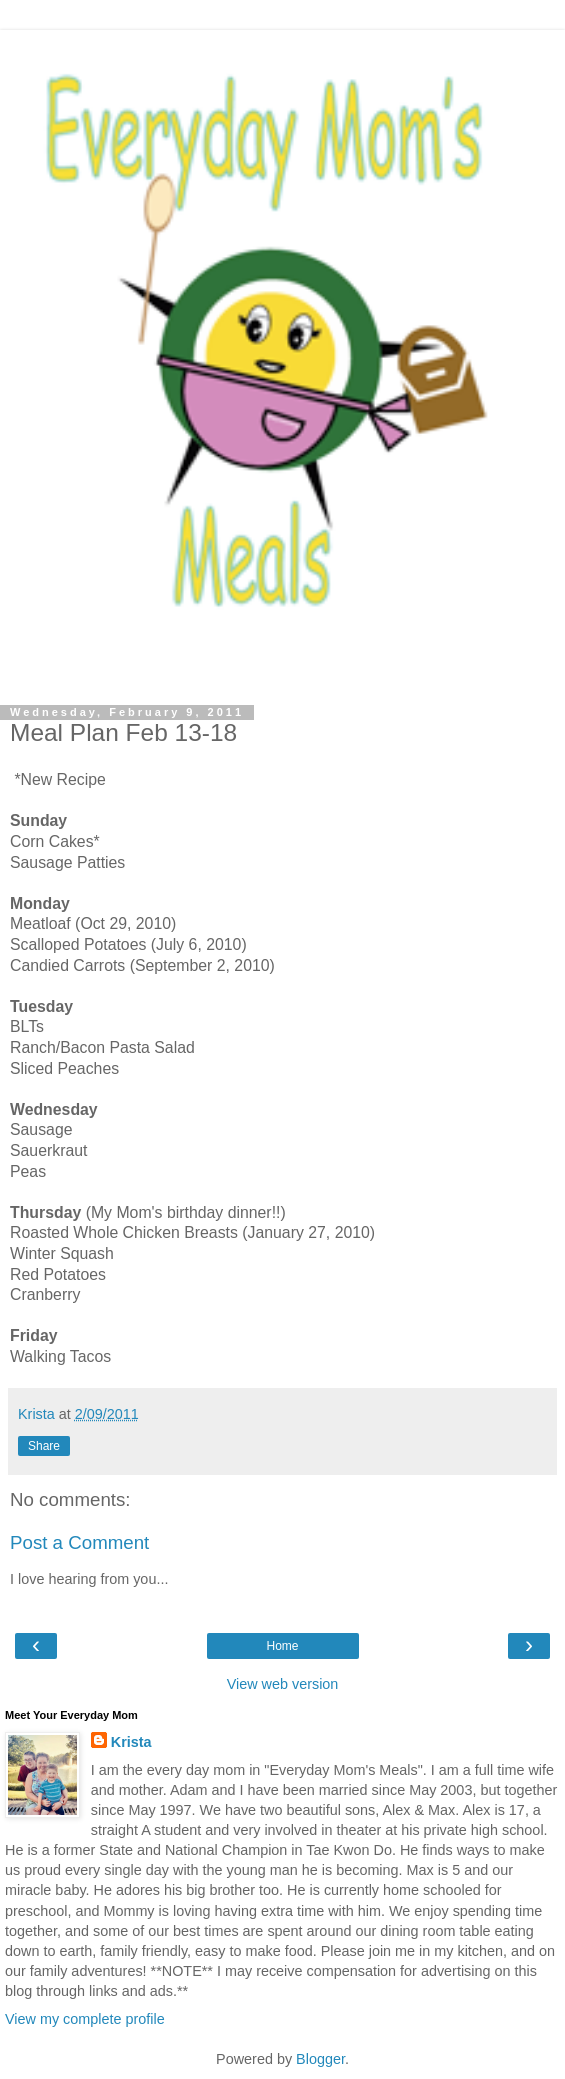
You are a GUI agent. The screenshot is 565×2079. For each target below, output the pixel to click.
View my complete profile (85, 2019)
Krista (131, 1742)
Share (44, 1446)
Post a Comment (79, 1542)
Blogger (320, 2059)
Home (282, 1646)
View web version (283, 1684)
